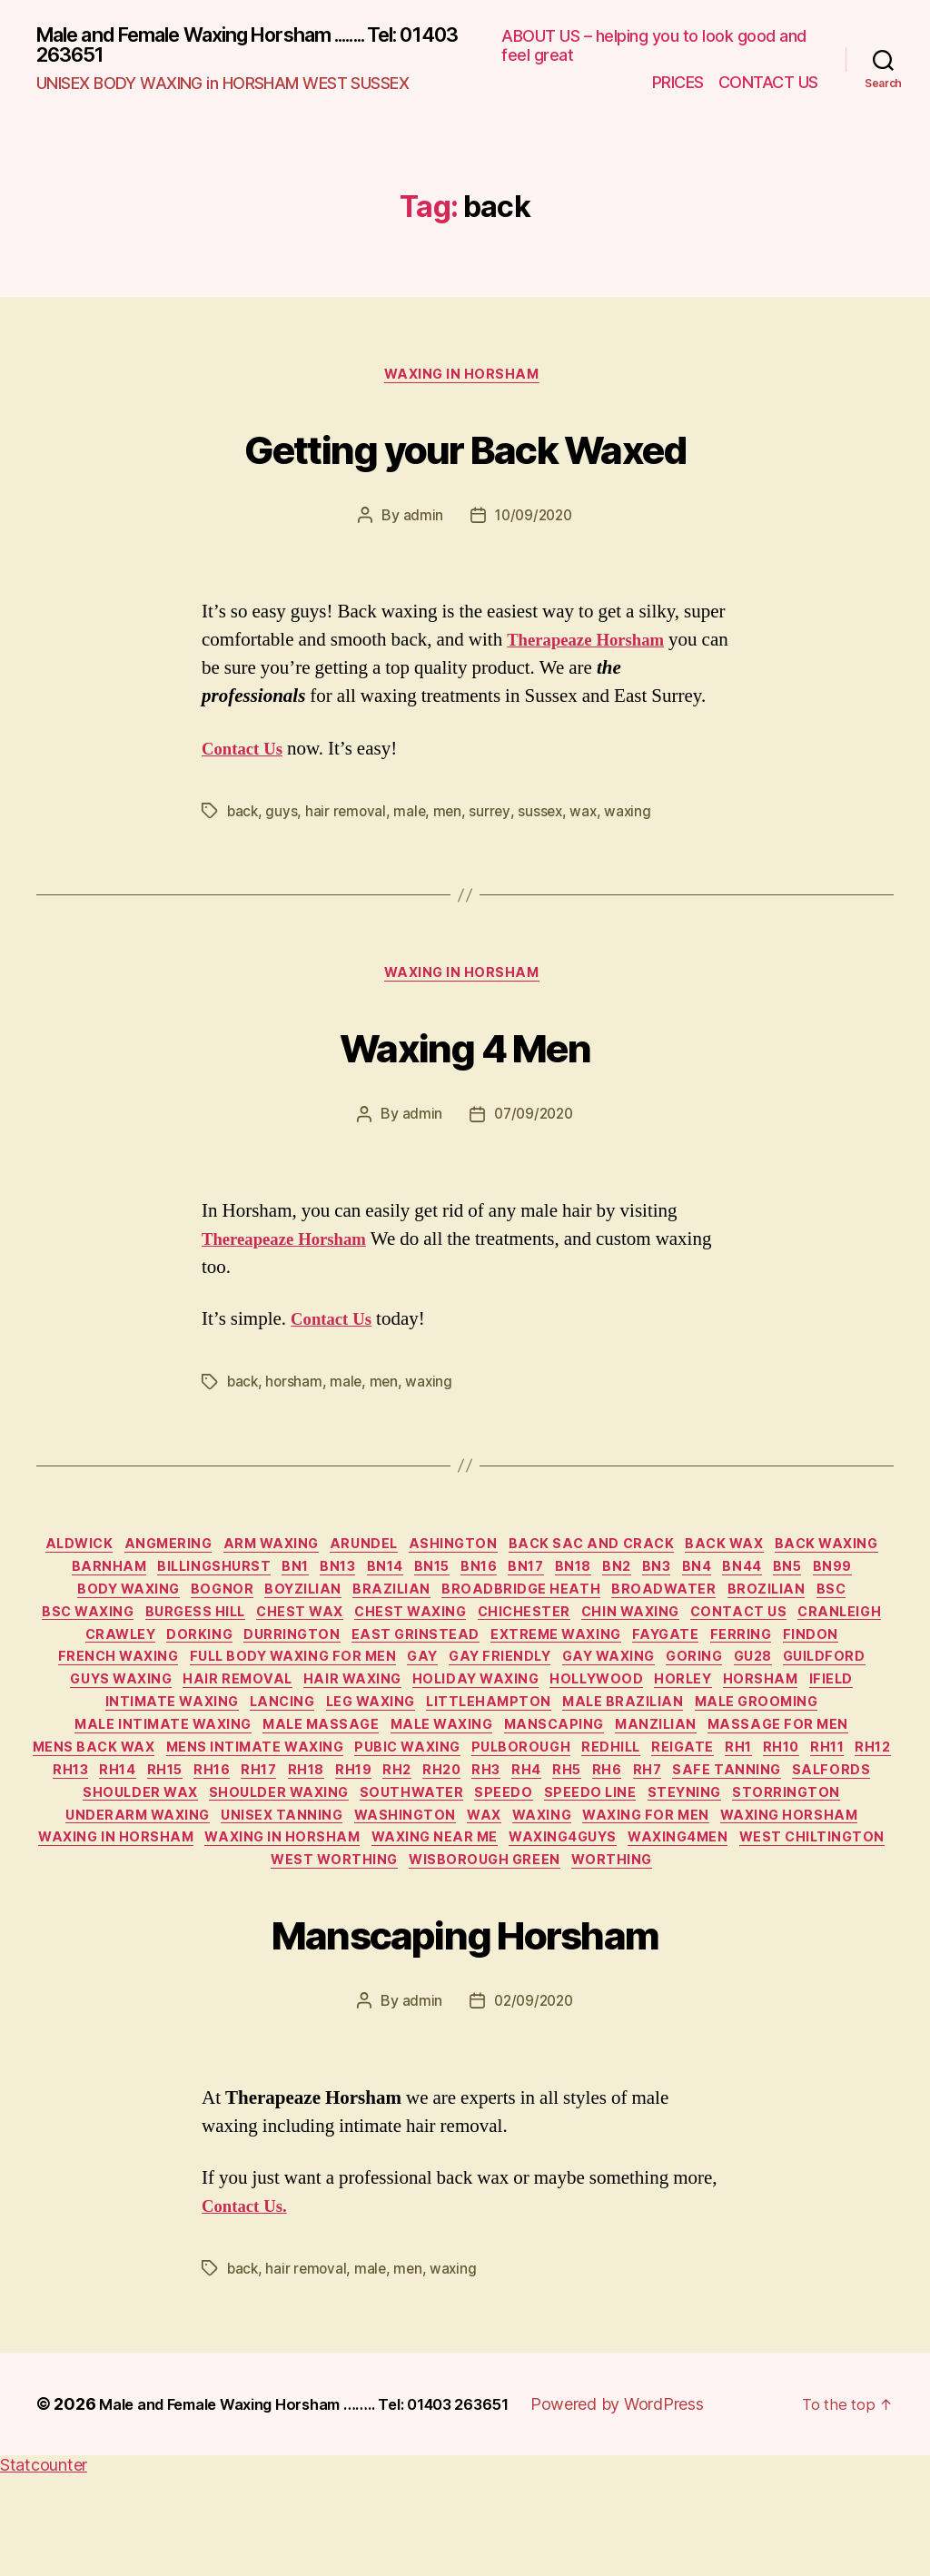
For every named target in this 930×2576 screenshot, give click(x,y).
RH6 (467, 1854)
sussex (546, 818)
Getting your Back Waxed (465, 451)
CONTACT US (768, 84)
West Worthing (412, 1962)
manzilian (336, 1800)
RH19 (166, 1854)
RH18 (112, 1854)
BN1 (406, 1584)
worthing (709, 1962)
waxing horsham (740, 1908)
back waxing (92, 1584)
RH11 (583, 1828)
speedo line (452, 1881)
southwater (257, 1881)
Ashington (525, 1557)
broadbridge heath (685, 1612)
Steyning (554, 1881)
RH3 (324, 1854)
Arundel (426, 1557)
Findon (274, 1692)
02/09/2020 (533, 2104)
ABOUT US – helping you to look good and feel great (653, 47)
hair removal (348, 818)
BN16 (620, 1584)
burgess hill (357, 1638)
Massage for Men (467, 1800)
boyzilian (450, 1612)
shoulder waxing (114, 1881)
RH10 (530, 1828)
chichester (717, 1638)
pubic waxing (111, 1828)
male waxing (100, 1800)
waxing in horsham (464, 381)
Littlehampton (151, 1773)
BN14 (510, 1584)
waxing (634, 818)
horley (341, 1746)
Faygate (112, 1692)
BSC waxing (240, 1638)
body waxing (257, 1612)
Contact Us (247, 756)
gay (712, 1692)
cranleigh (225, 1665)
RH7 (514, 1854)
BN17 (675, 1584)
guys (283, 818)
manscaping (224, 1800)
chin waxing (834, 1638)
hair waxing (769, 1720)
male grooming (440, 1773)
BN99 (166, 1612)
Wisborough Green (572, 1962)
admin (420, 523)
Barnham (201, 1584)
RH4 (371, 1854)
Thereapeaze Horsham (294, 1250)
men (451, 818)
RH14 (746, 1828)
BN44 (61, 1612)
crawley (323, 1665)
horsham (295, 1392)
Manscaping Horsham (464, 2032)
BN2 (781, 1584)
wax (590, 818)
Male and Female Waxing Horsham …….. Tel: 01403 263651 (329, 2505)
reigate (417, 1828)
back (243, 818)
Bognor (361, 1612)
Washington (315, 1908)
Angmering (210, 1557)
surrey (494, 818)
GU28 (322, 1720)
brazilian (548, 1612)
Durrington (514, 1665)
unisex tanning (182, 1908)
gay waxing (159, 1720)
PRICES (678, 84)
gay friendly (799, 1692)
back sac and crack (672, 1557)
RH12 (636, 1828)
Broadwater (835, 1612)
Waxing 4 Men (465, 1053)
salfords (715, 1854)
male (413, 818)
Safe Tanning (603, 1854)
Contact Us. (249, 2308)
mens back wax (619, 1800)
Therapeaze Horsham (595, 648)
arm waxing (324, 1557)
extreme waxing (797, 1665)
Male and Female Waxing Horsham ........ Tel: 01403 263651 (248, 47)
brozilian (84, 1638)
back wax (814, 1557)
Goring (254, 1720)
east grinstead (647, 1665)
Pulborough (236, 1828)
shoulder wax (832, 1854)
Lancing (736, 1746)
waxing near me (515, 1936)
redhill (336, 1828)
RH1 (479, 1828)
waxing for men (585, 1908)
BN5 (115, 1612)
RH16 (855, 1828)
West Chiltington (254, 1962)
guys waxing (518, 1720)
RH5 (419, 1854)
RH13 (692, 1828)
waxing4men (782, 1936)
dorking (412, 1665)
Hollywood (245, 1746)
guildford (404, 1720)
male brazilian (295, 1773)
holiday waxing (113, 1746)
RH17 (56, 1854)
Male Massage (783, 1773)
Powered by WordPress (667, 2505)
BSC (158, 1638)
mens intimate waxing (791, 1800)
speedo (358, 1881)
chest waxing (594, 1638)
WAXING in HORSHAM (351, 1936)
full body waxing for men (569, 1692)
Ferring (196, 1692)
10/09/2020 (533, 523)
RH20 (271, 1854)
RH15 (801, 1828)
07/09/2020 (533, 1125)
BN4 (877, 1584)
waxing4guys (655, 1936)
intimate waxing (614, 1746)
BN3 (829, 1584)
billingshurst (315, 1584)
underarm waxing (813, 1881)
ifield (505, 1746)
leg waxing (834, 1746)
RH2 (217, 1854)
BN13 (456, 1584)
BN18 (729, 1584)
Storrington (666, 1881)
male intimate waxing (613, 1773)
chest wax (473, 1638)
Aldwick (111, 1557)
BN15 (566, 1584)
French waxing (382, 1692)
